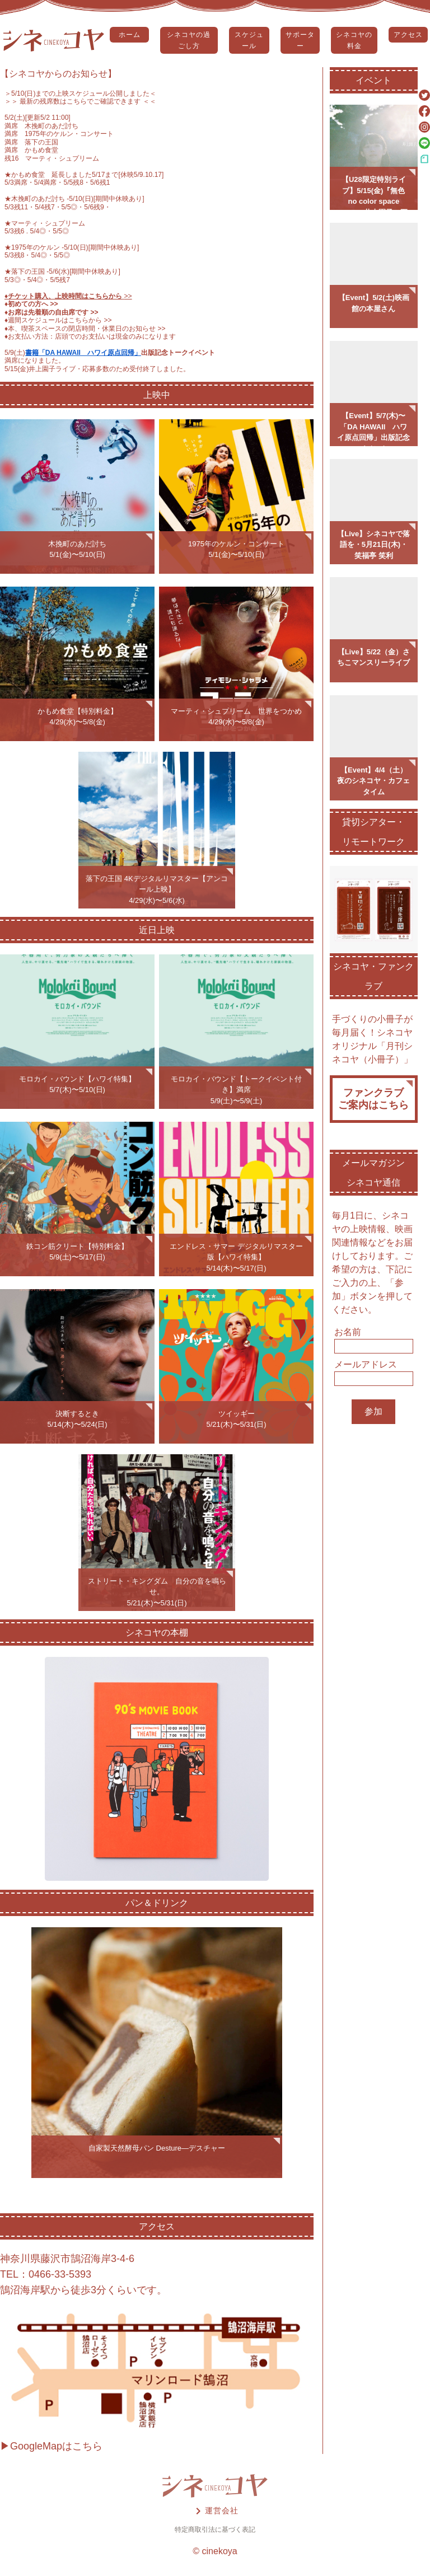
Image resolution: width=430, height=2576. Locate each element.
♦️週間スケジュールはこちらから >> (58, 320)
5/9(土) (14, 353)
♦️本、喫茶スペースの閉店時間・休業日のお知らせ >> (85, 328)
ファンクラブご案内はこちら (373, 1099)
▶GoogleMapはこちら (51, 2446)
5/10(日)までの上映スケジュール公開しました (80, 93)
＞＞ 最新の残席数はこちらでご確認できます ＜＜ (80, 101)
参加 (373, 1411)
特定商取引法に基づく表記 (215, 2529)
